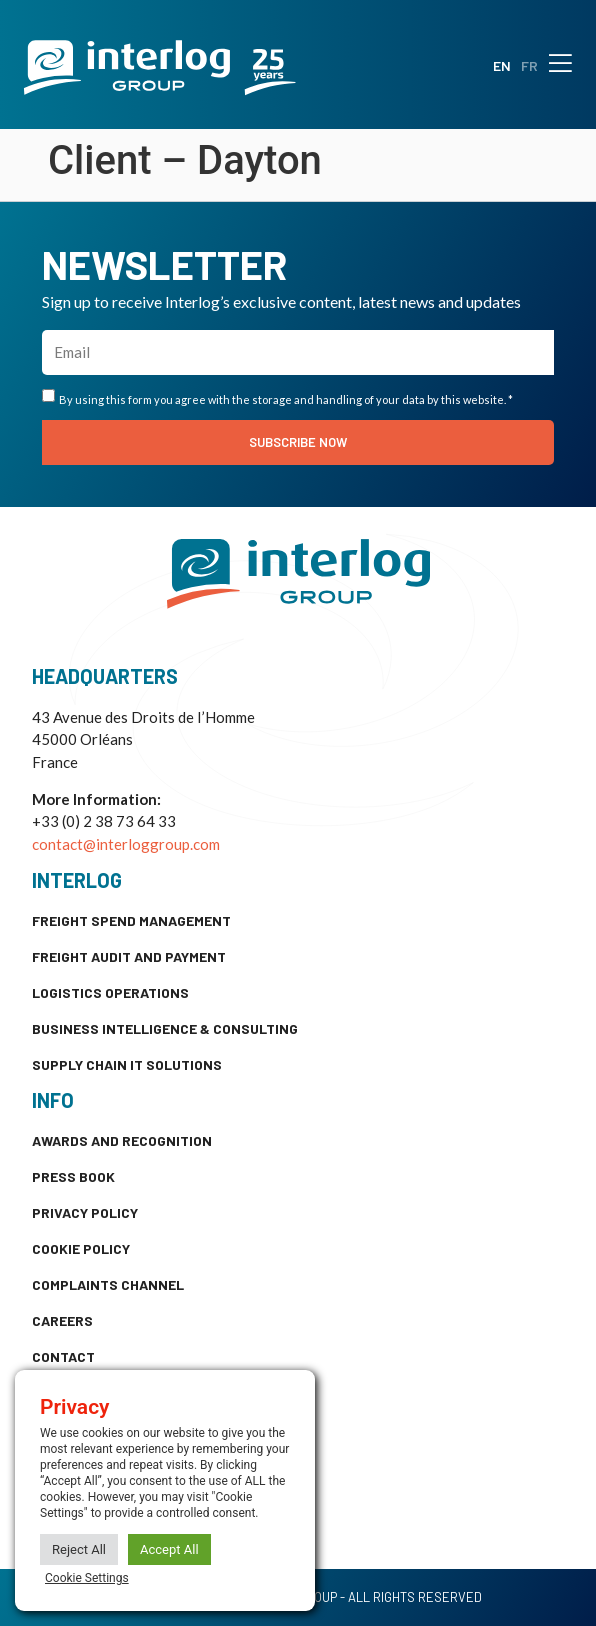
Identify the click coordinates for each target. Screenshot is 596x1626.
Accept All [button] (169, 1549)
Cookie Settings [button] (87, 1578)
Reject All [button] (79, 1549)
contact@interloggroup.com (126, 844)
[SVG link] (160, 67)
